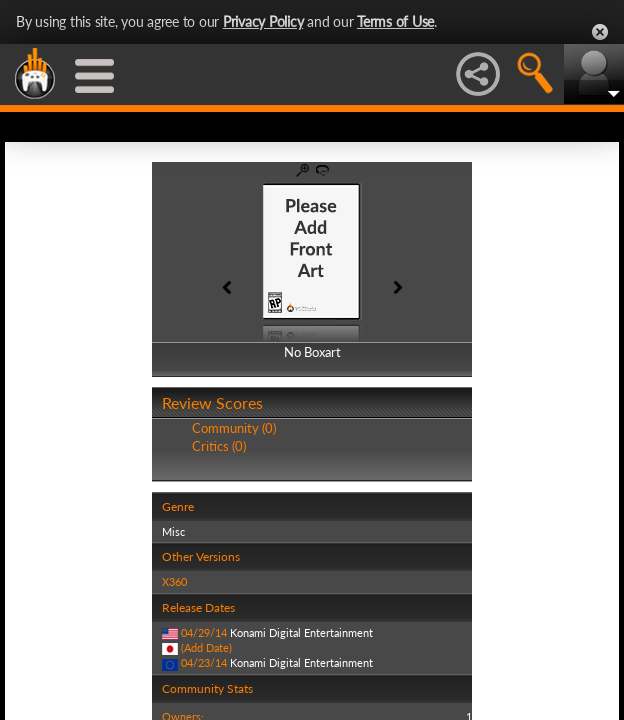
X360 (174, 581)
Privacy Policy (263, 21)
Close (600, 32)
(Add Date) (206, 647)
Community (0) (234, 428)
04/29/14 (204, 632)
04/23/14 (204, 662)
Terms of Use (395, 21)
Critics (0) (219, 446)
